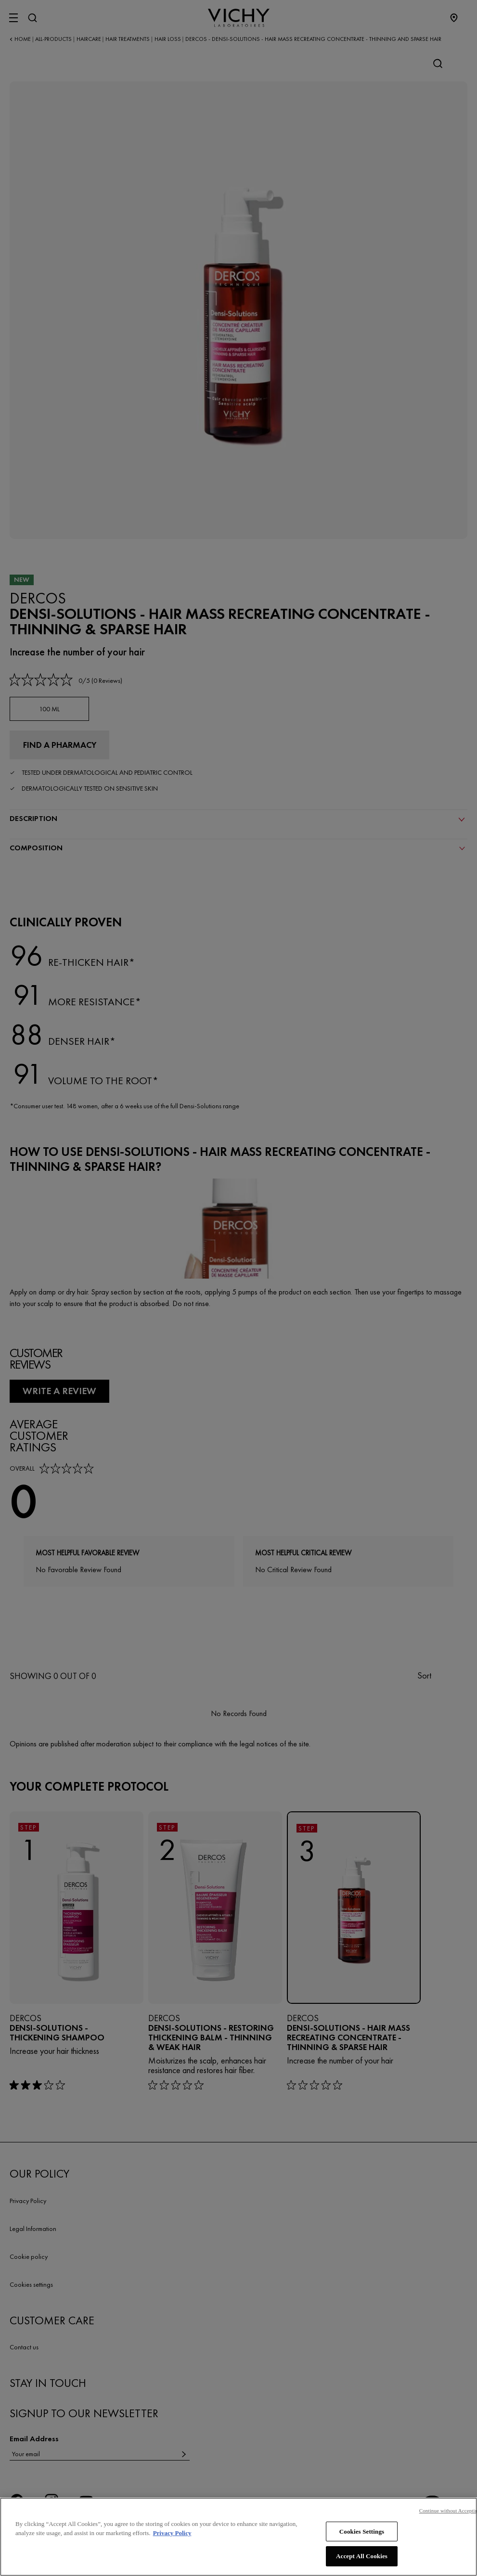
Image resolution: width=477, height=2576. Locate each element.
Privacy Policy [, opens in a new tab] (172, 2543)
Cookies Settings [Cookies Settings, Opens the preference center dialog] (361, 2541)
